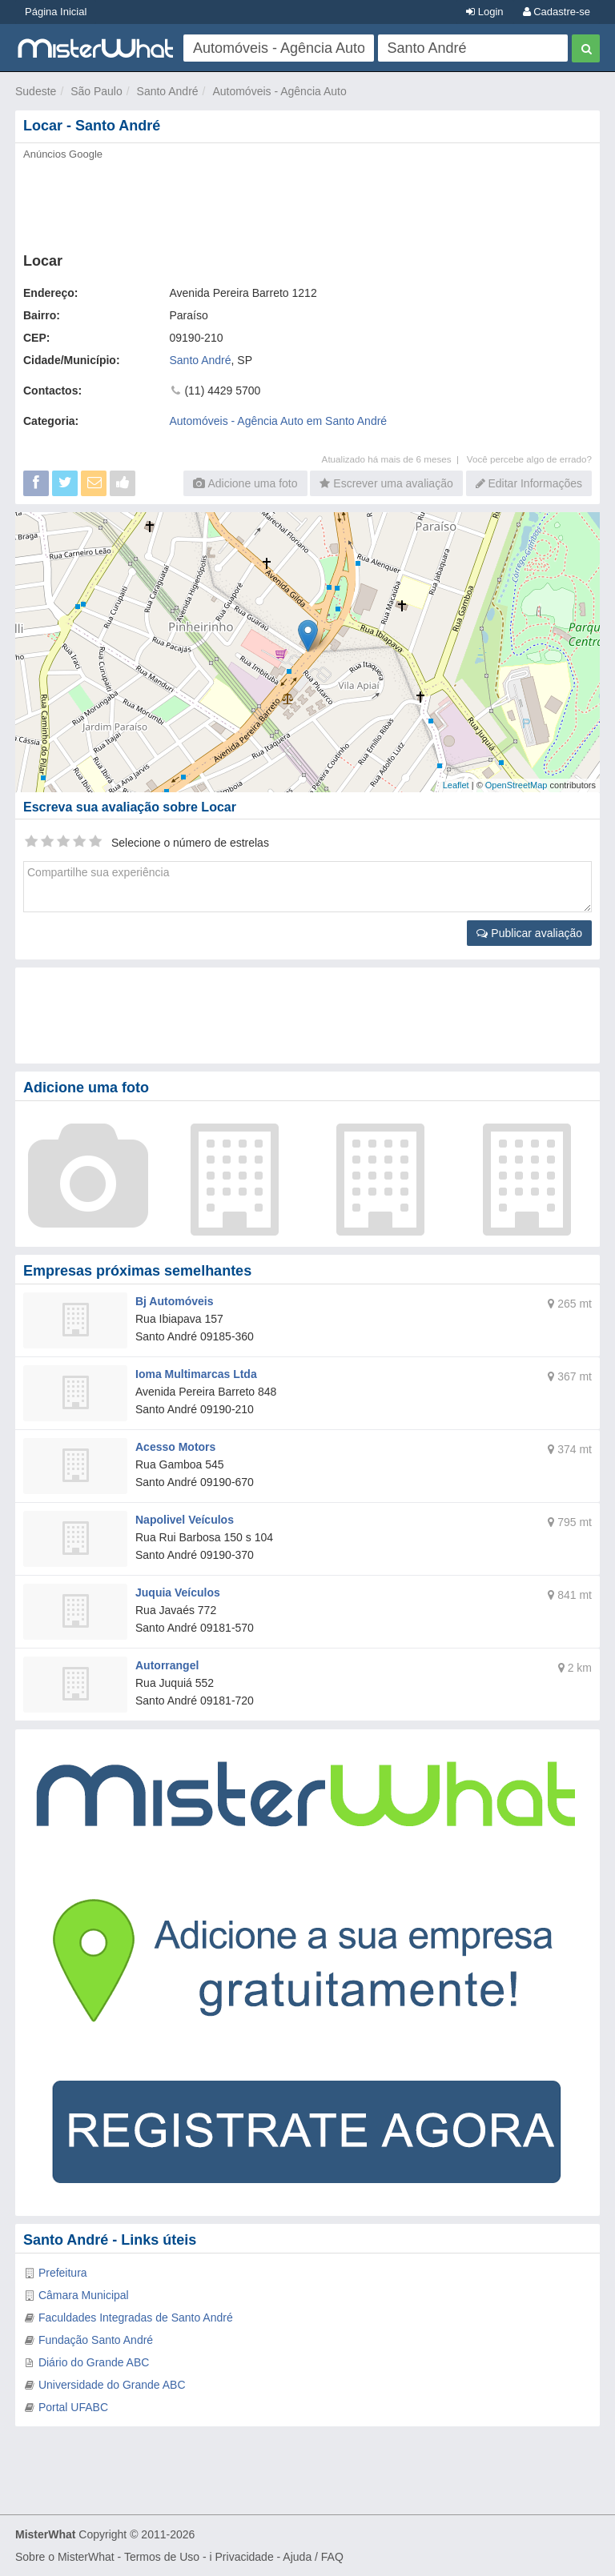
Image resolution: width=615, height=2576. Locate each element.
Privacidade (244, 2556)
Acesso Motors (175, 1446)
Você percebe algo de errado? (529, 459)
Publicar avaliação (529, 933)
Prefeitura (62, 2272)
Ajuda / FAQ (313, 2556)
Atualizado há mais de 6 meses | (394, 459)
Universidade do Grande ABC (112, 2384)
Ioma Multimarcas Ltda (196, 1374)
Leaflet (456, 785)
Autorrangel (167, 1665)
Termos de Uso (161, 2556)
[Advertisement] (307, 202)
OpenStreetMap (516, 785)
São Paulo (96, 91)
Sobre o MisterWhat (65, 2556)
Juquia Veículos (177, 1592)
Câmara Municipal (83, 2295)
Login (484, 12)
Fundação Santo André (95, 2340)
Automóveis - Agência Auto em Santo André (279, 421)
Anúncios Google (62, 154)
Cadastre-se (556, 12)
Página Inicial (55, 12)
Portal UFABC (73, 2407)
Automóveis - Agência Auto (279, 91)
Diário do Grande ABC (94, 2362)
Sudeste (35, 91)
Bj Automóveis (174, 1301)
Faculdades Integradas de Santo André (135, 2317)
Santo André (168, 91)
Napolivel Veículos (184, 1519)
